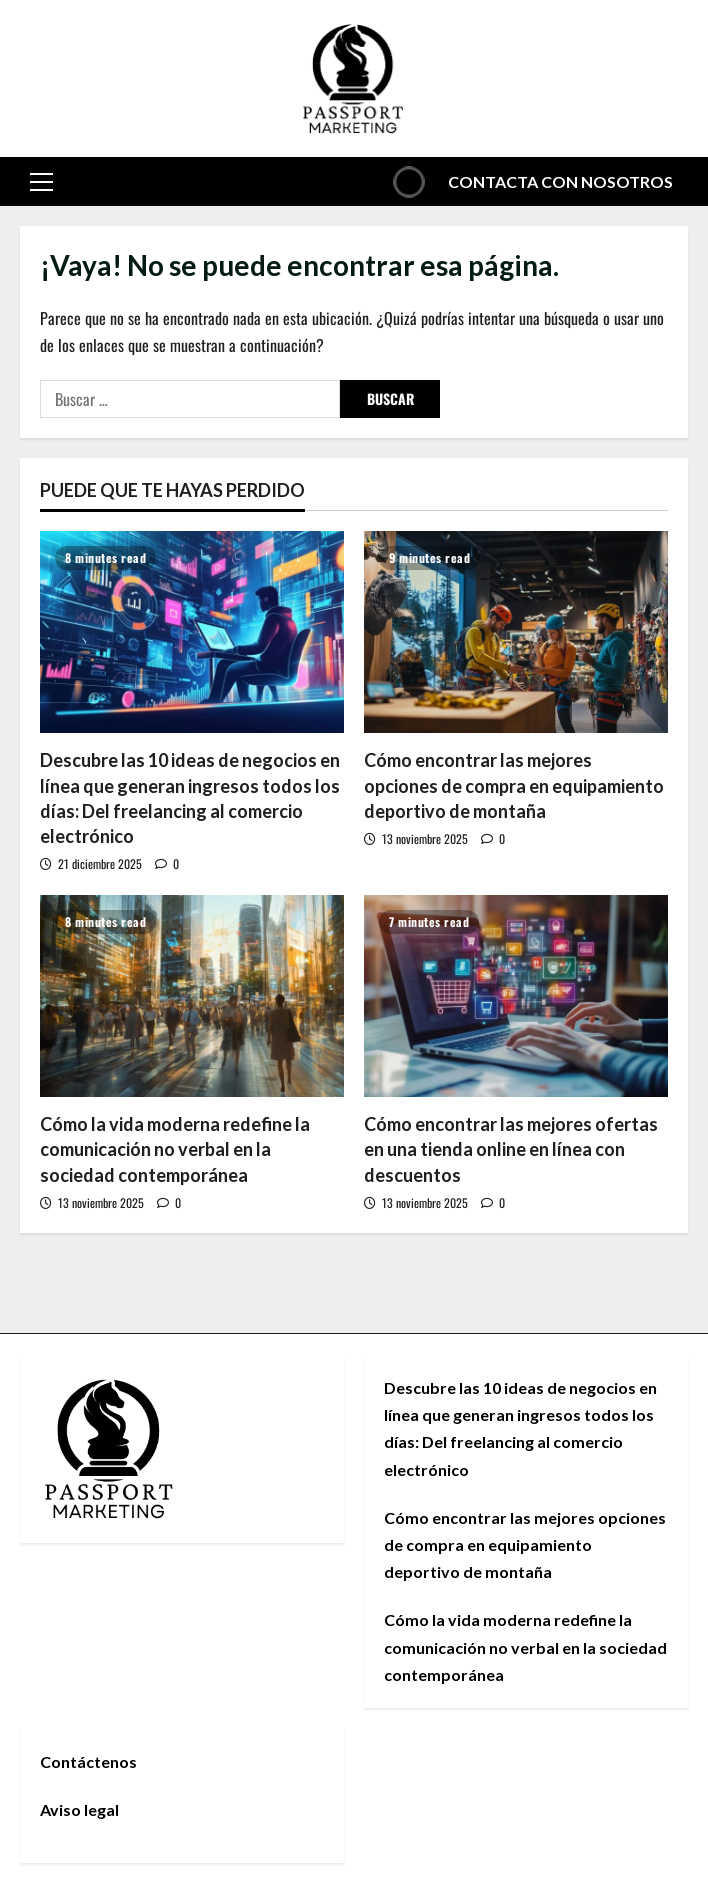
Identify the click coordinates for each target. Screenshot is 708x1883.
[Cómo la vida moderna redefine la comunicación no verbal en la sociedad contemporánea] (192, 996)
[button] (41, 181)
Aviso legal (79, 1809)
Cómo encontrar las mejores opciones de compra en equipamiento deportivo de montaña (514, 785)
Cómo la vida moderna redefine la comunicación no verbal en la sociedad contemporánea (175, 1149)
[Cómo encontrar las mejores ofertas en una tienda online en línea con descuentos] (516, 996)
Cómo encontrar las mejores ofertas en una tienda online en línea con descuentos (511, 1149)
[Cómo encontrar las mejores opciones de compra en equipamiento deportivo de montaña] (516, 632)
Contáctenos (88, 1761)
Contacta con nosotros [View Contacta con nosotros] (528, 181)
